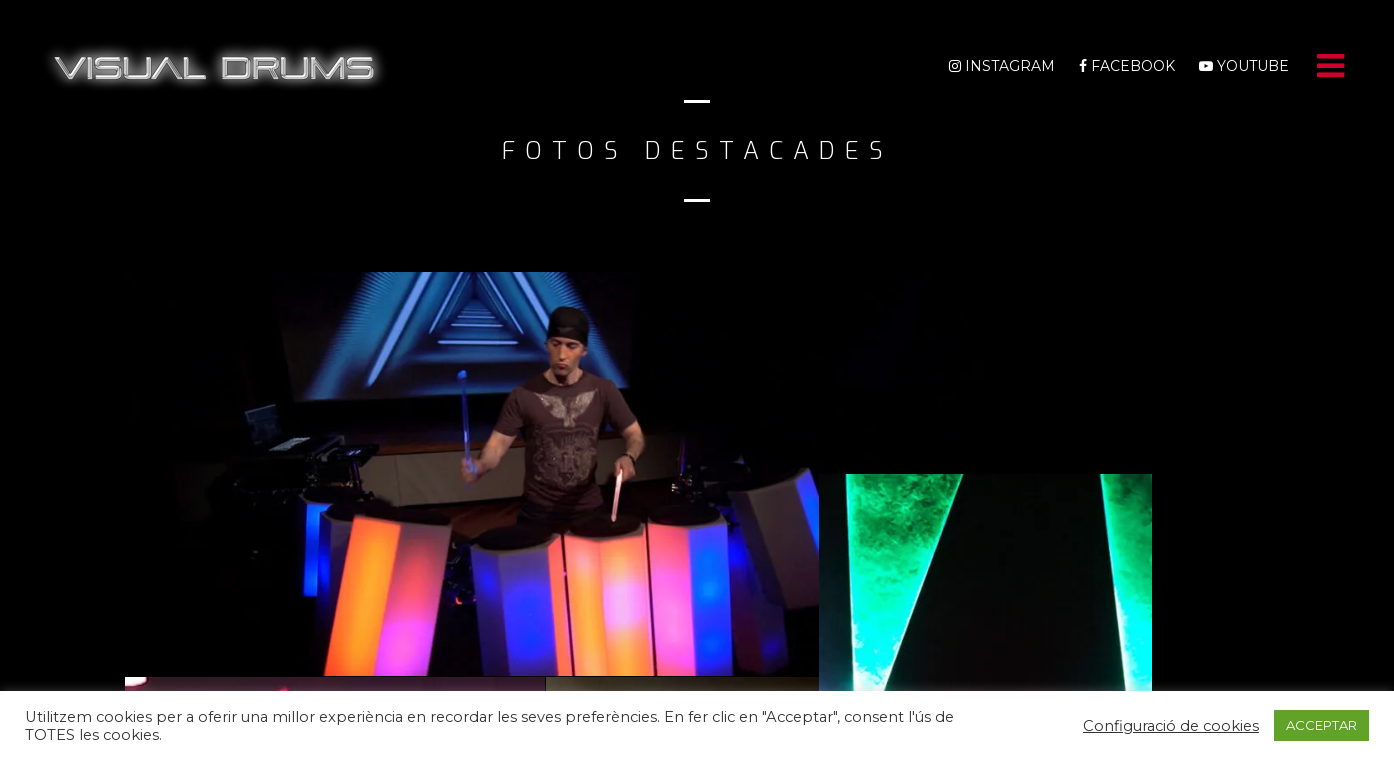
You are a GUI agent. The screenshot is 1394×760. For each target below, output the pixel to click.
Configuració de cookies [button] (1171, 724)
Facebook (1127, 66)
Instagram (1002, 66)
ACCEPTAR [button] (1321, 723)
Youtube (1244, 66)
